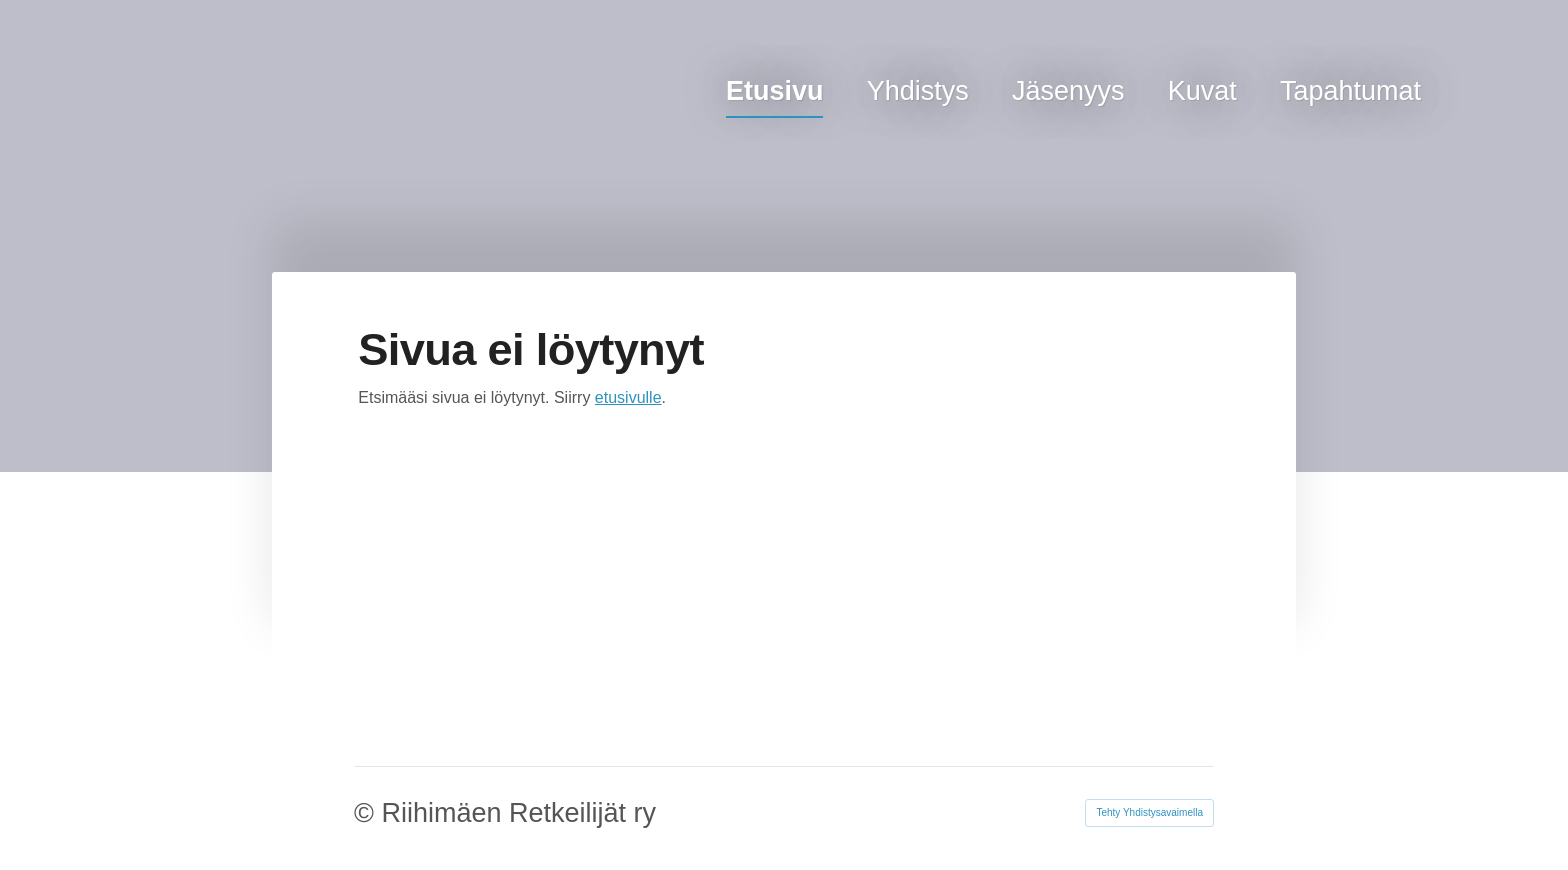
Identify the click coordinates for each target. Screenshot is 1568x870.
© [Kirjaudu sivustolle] (367, 813)
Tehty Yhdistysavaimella (1149, 812)
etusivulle (628, 397)
